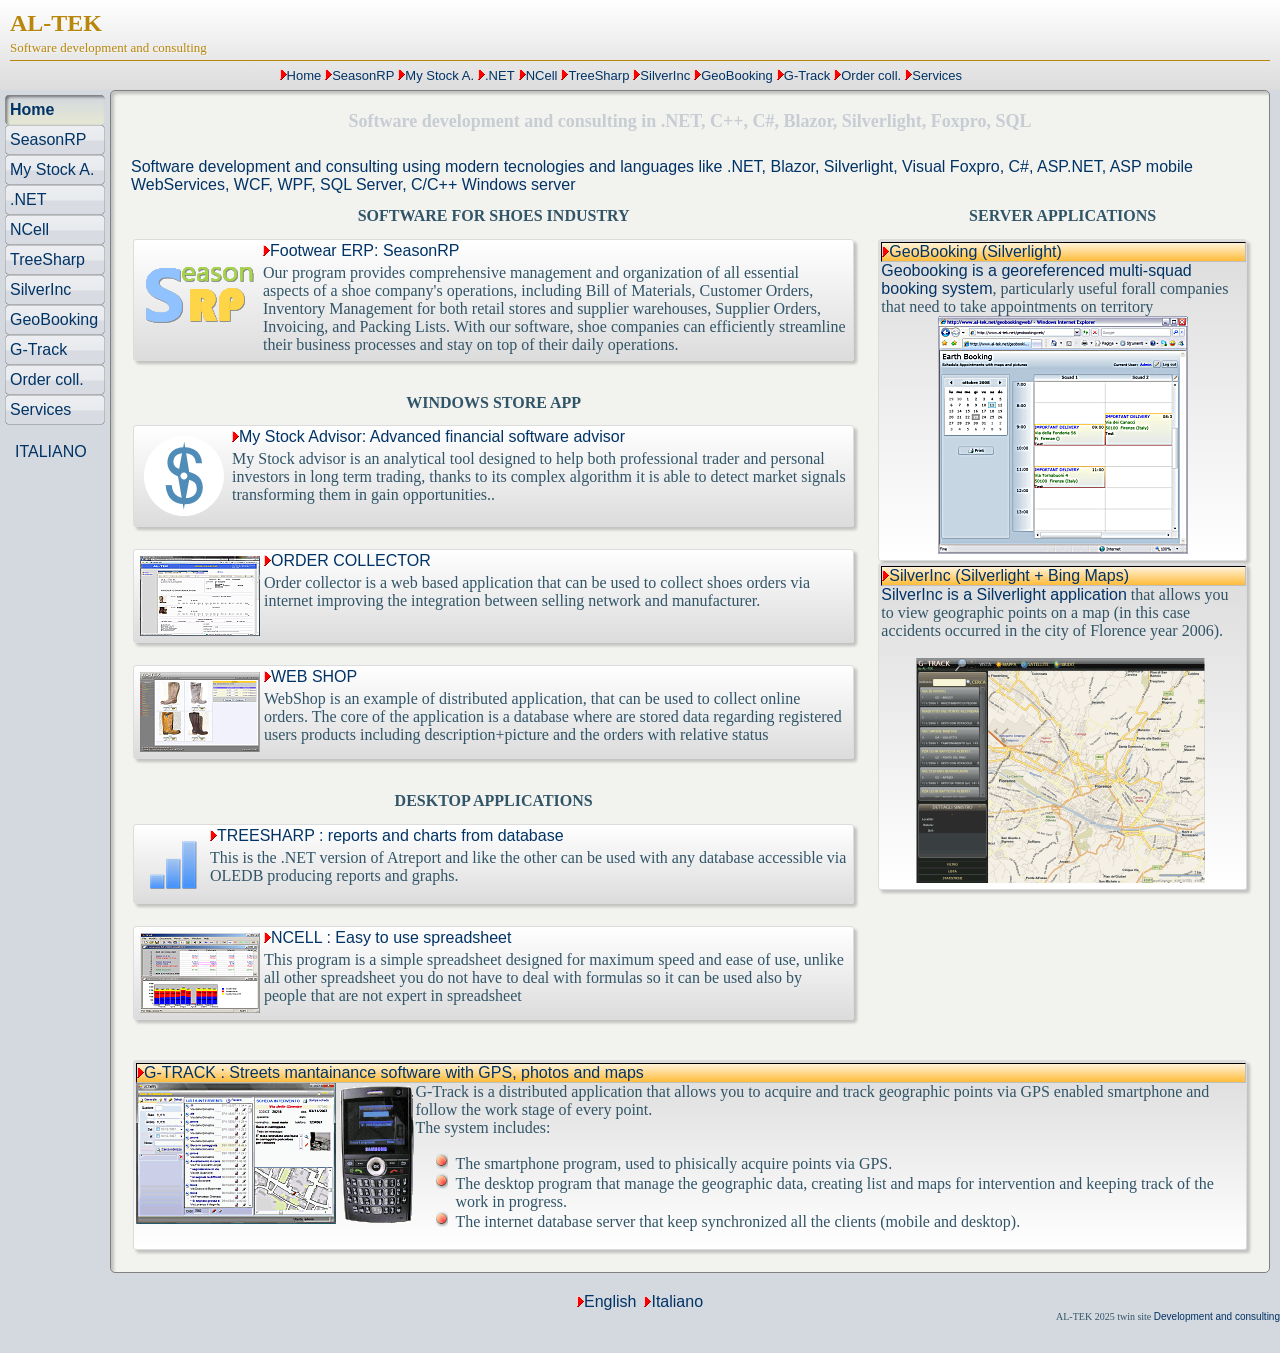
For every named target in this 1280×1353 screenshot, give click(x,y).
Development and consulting (1217, 1316)
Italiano (677, 1301)
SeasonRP (363, 75)
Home (304, 75)
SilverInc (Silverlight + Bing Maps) (1009, 575)
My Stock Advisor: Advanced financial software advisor (428, 436)
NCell (542, 75)
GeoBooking (737, 75)
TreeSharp (598, 75)
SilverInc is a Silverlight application (1003, 594)
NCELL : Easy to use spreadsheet (387, 937)
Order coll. (871, 75)
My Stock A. (439, 75)
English (610, 1301)
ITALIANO (51, 451)
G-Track (807, 75)
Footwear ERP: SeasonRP (361, 250)
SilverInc (665, 75)
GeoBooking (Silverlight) (975, 251)
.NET (500, 75)
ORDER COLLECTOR (347, 560)
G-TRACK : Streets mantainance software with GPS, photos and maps (394, 1072)
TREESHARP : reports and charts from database (387, 835)
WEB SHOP (310, 676)
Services (937, 75)
